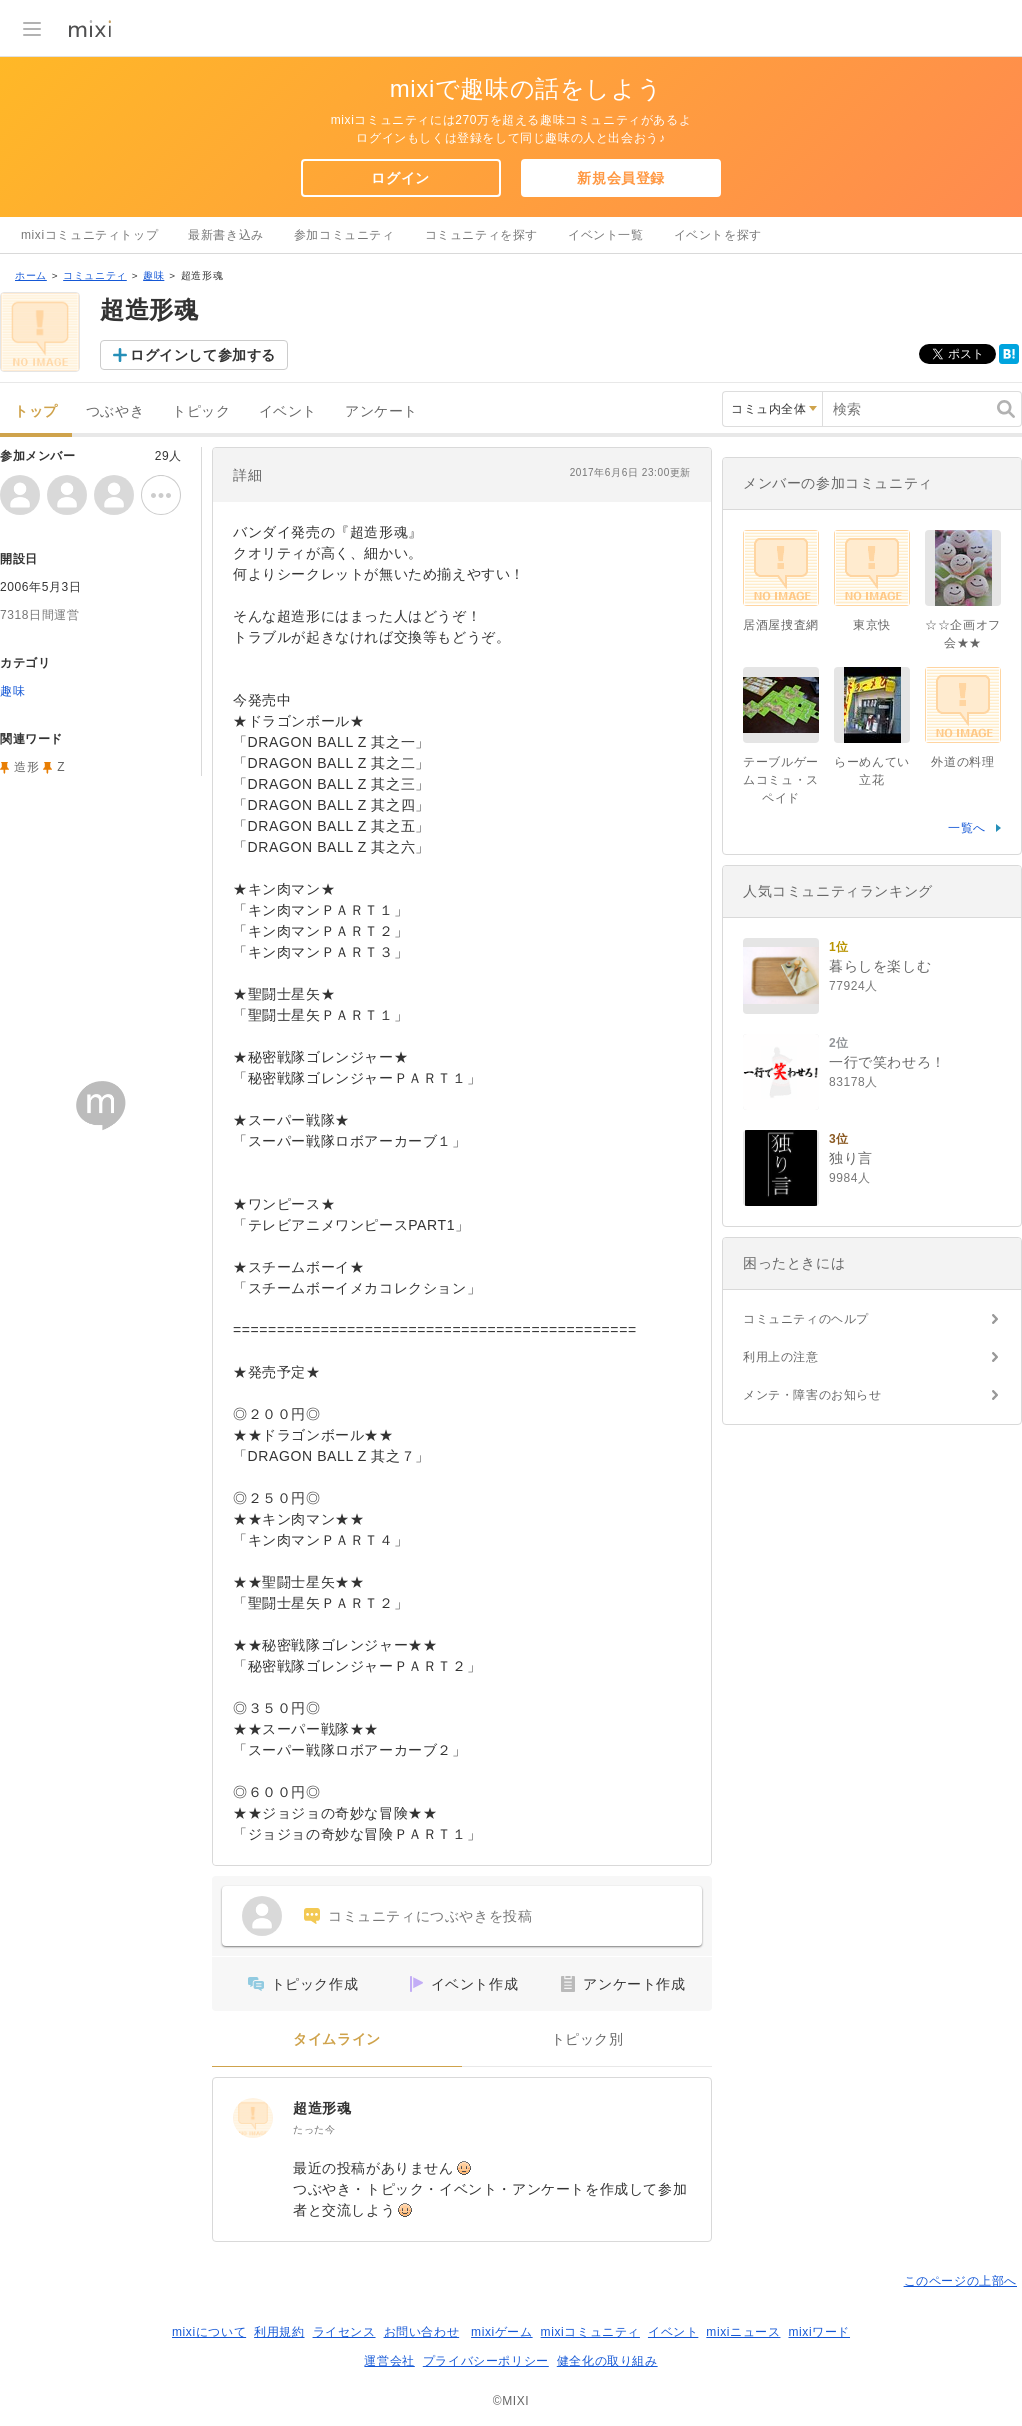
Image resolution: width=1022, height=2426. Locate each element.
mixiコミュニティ (590, 2332)
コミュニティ (95, 275)
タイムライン (337, 2039)
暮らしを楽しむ (880, 966)
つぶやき (115, 411)
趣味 (153, 275)
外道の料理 (962, 762)
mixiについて (209, 2332)
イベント (288, 411)
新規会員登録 (621, 178)
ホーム (31, 275)
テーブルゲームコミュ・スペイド (781, 780)
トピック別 (587, 2039)
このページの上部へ (960, 2281)
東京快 (872, 625)
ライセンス (344, 2332)
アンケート (381, 411)
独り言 (851, 1158)
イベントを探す (718, 235)
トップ (36, 411)
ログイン (400, 178)
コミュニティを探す (481, 235)
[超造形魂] (253, 2118)
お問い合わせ (422, 2332)
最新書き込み (226, 235)
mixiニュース (743, 2332)
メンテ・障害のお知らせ (812, 1395)
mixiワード (819, 2332)
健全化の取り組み (607, 2361)
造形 (26, 767)
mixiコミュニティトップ (89, 235)
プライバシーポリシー (486, 2361)
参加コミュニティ (344, 235)
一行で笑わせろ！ (887, 1062)
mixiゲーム (502, 2332)
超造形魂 (322, 2108)
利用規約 (279, 2332)
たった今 (314, 2129)
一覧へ (967, 828)
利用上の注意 (781, 1357)
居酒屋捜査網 (781, 625)
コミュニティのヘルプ (806, 1319)
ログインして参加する (203, 355)
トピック (201, 411)
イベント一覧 (606, 235)
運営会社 (389, 2361)
